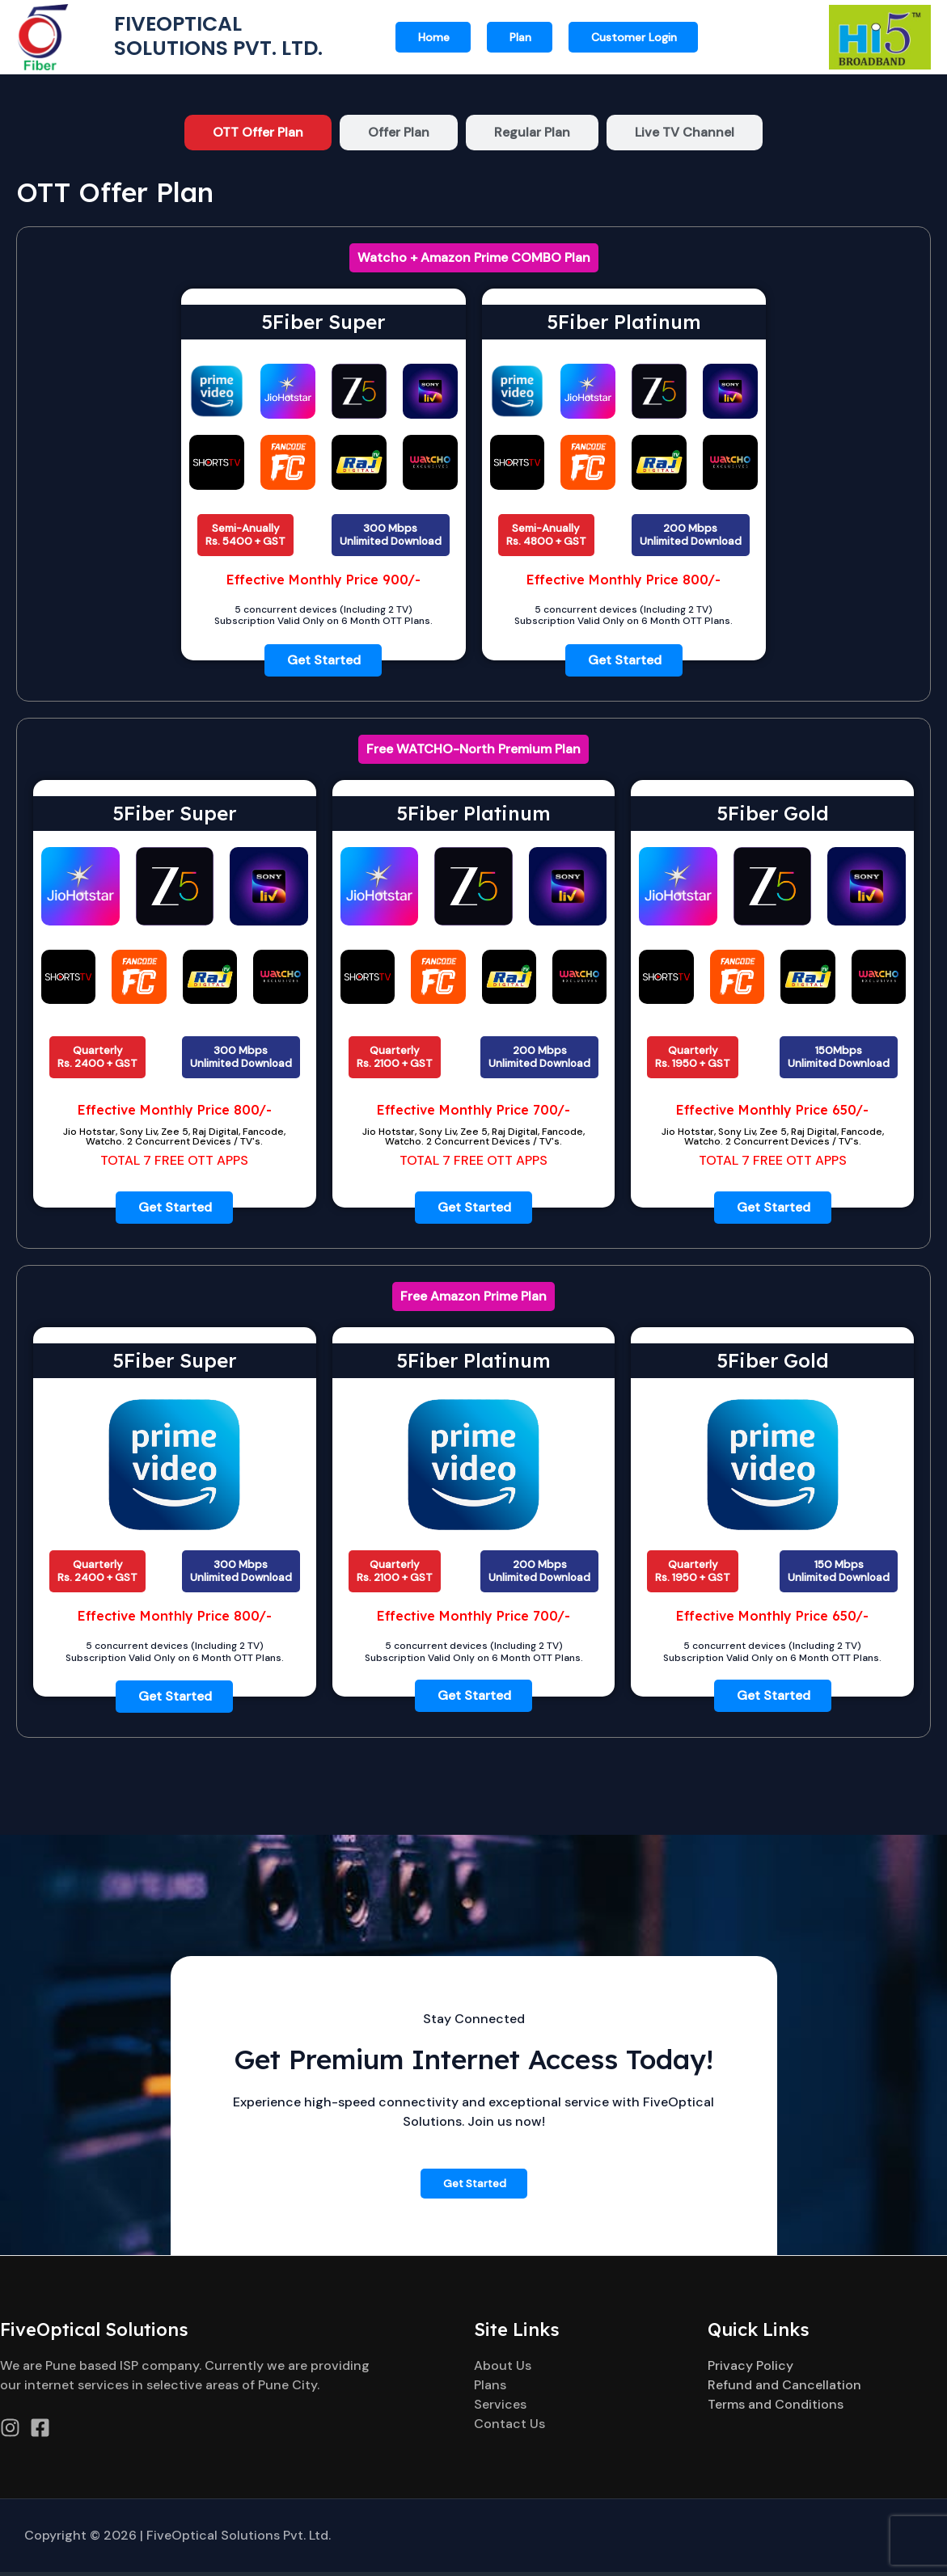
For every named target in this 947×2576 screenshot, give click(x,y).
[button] (633, 37)
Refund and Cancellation (784, 2388)
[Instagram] (10, 2432)
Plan (520, 37)
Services (500, 2408)
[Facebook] (40, 2432)
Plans (490, 2388)
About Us (502, 2369)
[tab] (258, 132)
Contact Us (509, 2427)
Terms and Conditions (775, 2408)
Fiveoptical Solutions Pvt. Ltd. (222, 36)
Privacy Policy (750, 2369)
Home (434, 37)
